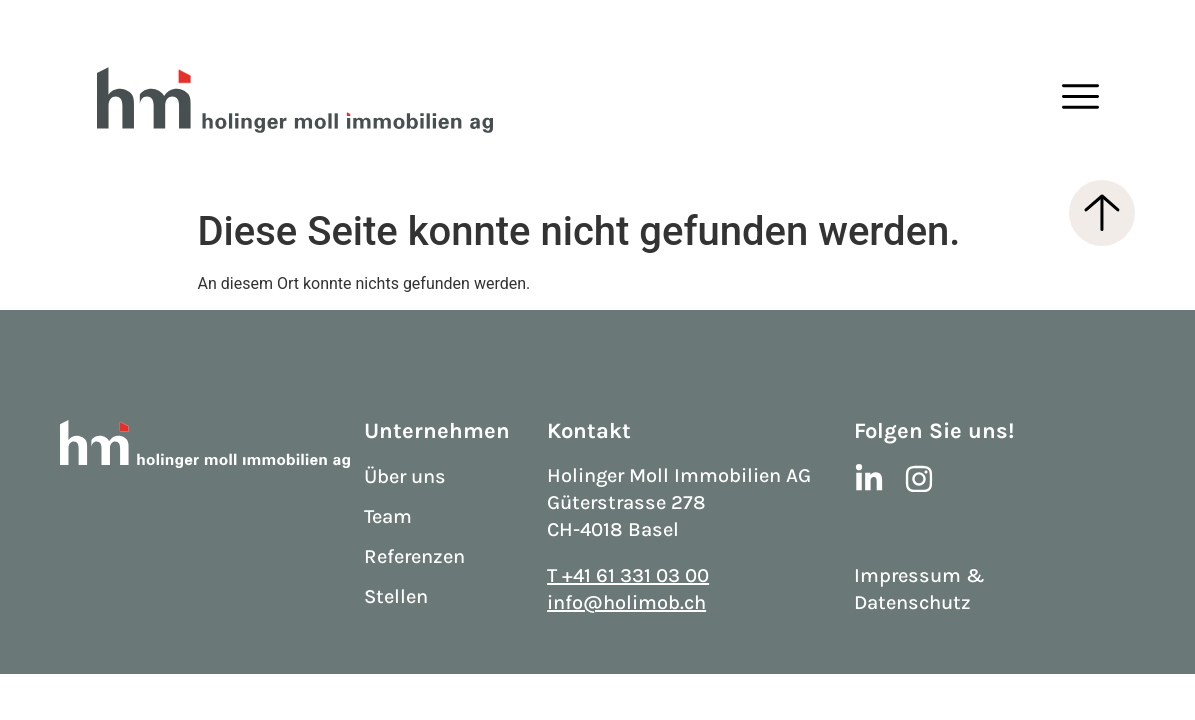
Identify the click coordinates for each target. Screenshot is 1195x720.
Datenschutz (912, 602)
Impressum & (919, 575)
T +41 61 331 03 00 (628, 575)
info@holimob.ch (626, 602)
